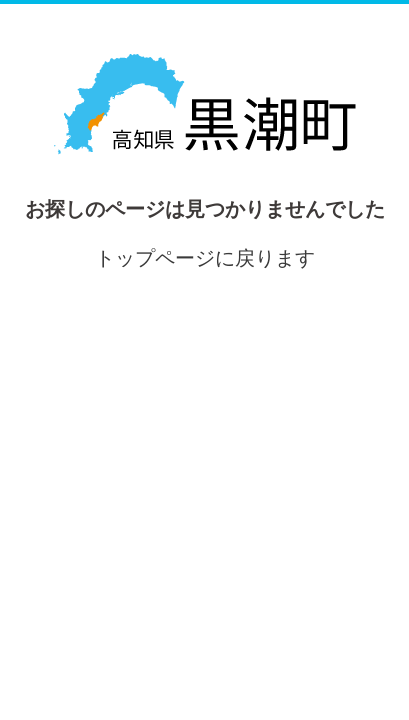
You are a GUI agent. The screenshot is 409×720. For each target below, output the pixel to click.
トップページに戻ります (205, 258)
